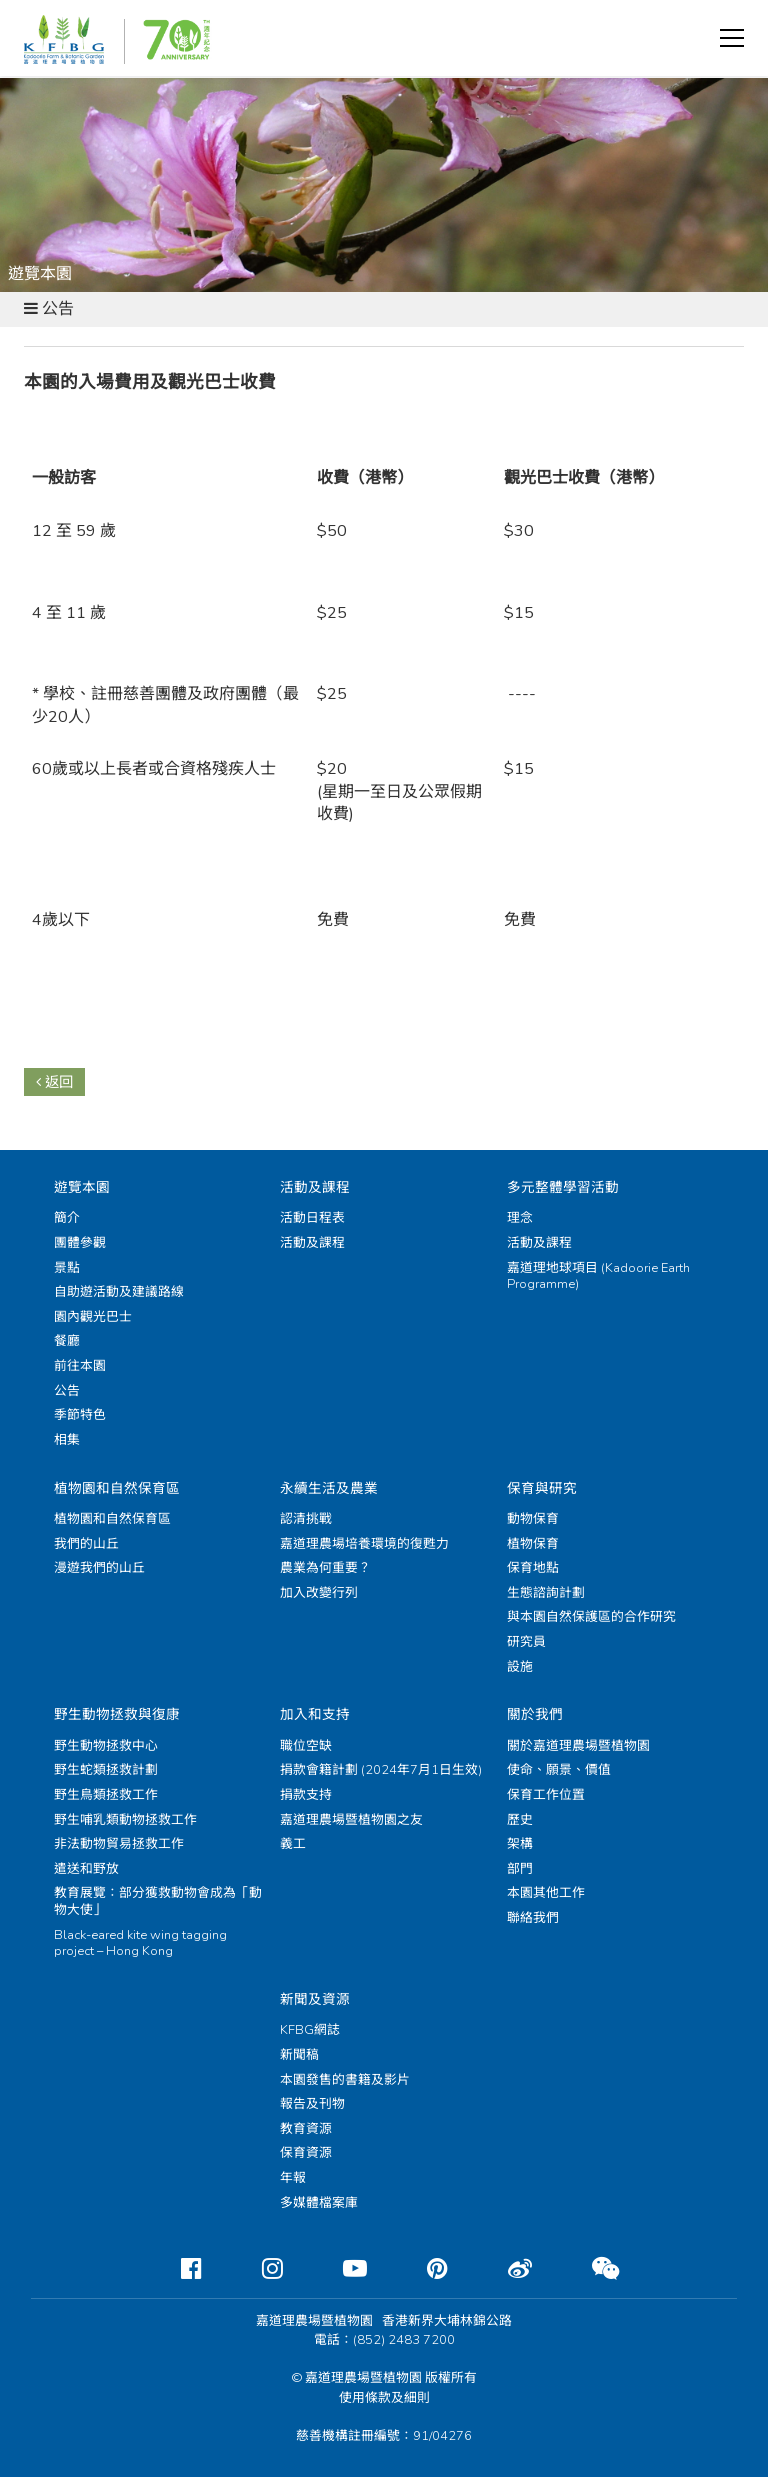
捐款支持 (306, 1795)
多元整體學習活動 (563, 1187)
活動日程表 (312, 1218)
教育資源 (306, 2129)
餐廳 (67, 1341)
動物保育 (533, 1519)
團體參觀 (80, 1243)
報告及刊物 (312, 2104)
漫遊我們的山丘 (99, 1568)
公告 (67, 1391)
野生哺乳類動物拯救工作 (125, 1820)
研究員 (526, 1642)
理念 (520, 1218)
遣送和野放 (86, 1869)
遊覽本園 (82, 1187)
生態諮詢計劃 (546, 1593)
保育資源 (306, 2153)
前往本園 (80, 1366)
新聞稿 (299, 2055)
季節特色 (80, 1415)
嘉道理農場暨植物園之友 (351, 1820)
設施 (520, 1667)
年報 (293, 2178)
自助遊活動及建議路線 (119, 1292)
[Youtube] (339, 2269)
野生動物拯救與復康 (117, 1714)
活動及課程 (315, 1187)
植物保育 (533, 1544)
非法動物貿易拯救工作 (119, 1844)
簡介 (67, 1218)
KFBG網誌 (310, 2030)
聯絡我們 (533, 1918)
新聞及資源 (315, 1999)
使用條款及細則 (384, 2398)
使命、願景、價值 (559, 1770)
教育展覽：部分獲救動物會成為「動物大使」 (158, 1901)
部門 (520, 1869)
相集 (67, 1440)
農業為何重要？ (325, 1568)
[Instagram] (256, 2269)
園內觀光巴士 (93, 1317)
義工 (293, 1844)
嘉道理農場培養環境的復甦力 (364, 1544)
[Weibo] (504, 2269)
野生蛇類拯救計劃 (106, 1770)
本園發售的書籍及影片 (345, 2080)
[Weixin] (589, 2269)
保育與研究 (542, 1488)
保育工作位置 (546, 1795)
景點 (67, 1268)
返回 (54, 1082)
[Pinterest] (421, 2269)
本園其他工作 (546, 1893)
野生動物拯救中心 (106, 1746)
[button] (732, 38)
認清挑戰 (306, 1519)
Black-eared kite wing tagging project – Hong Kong (140, 1943)
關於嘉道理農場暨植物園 (578, 1746)
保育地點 (533, 1568)
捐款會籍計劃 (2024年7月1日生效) (381, 1770)
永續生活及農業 (329, 1488)
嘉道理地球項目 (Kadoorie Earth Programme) (598, 1276)
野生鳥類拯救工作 (106, 1795)
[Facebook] (175, 2269)
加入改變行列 (319, 1593)
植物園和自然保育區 (117, 1488)
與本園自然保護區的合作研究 (591, 1617)
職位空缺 (306, 1746)
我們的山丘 (86, 1544)
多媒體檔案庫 (319, 2203)
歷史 (520, 1820)
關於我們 (535, 1714)
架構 (520, 1844)
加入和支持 (315, 1714)
